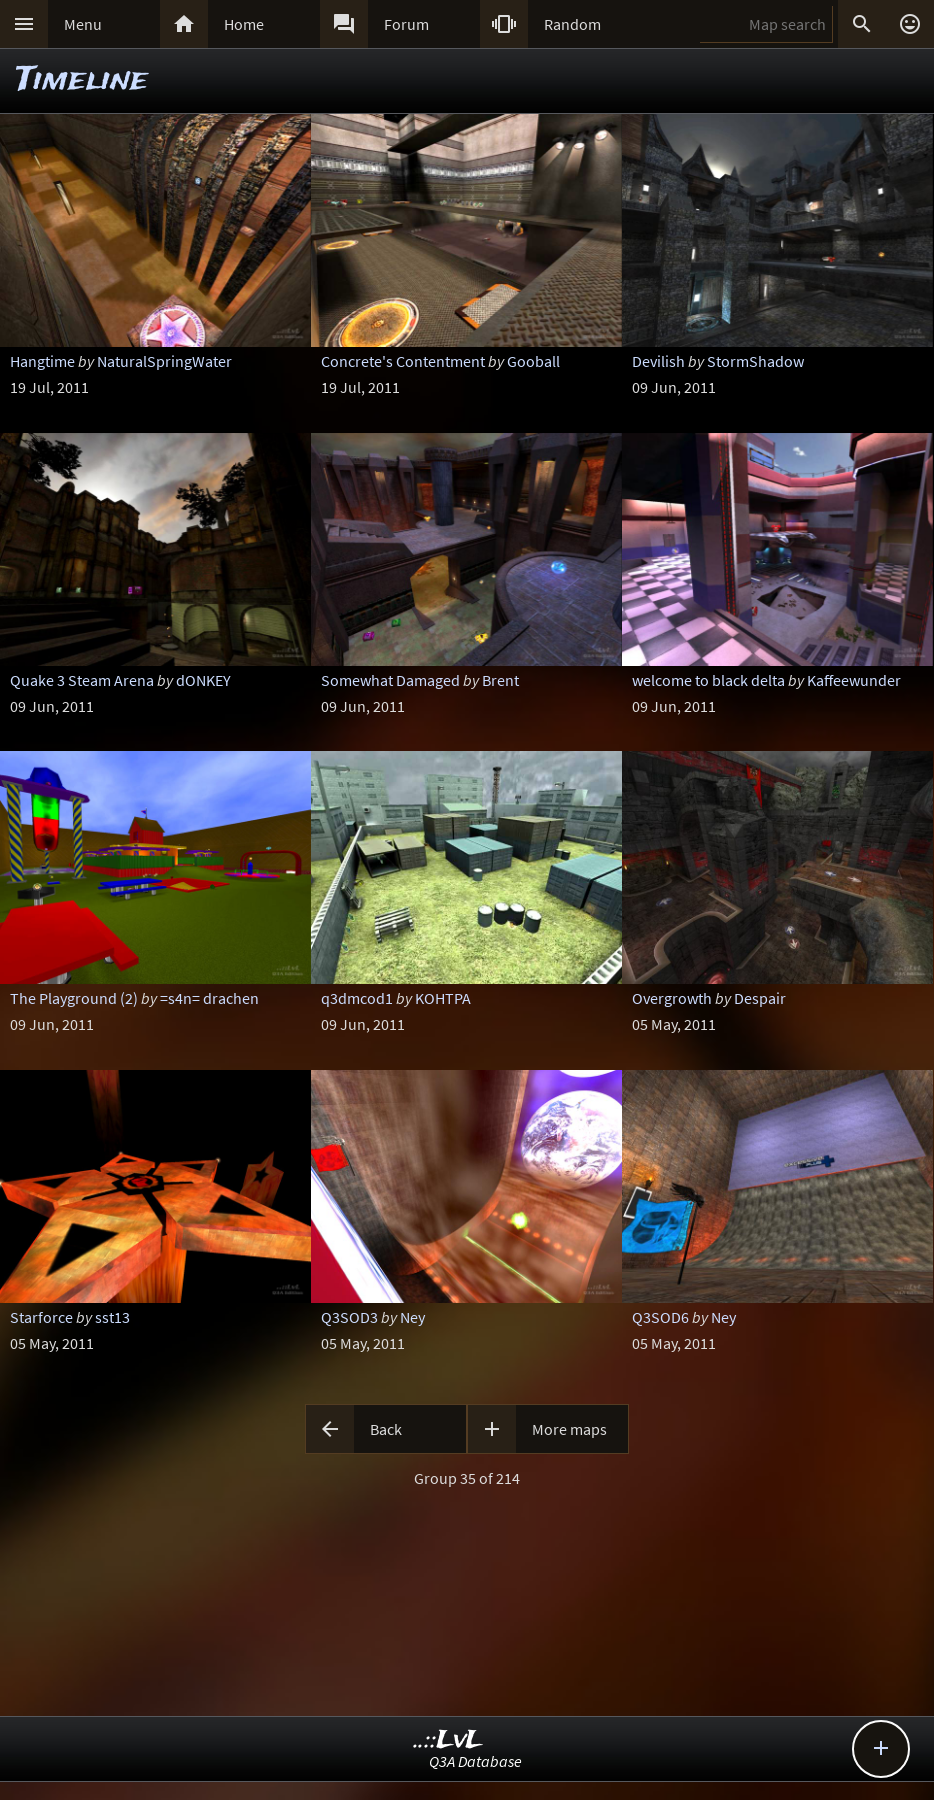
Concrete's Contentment (403, 361)
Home (244, 24)
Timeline (82, 80)
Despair (760, 998)
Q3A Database (475, 1761)
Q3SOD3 (349, 1317)
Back (386, 1429)
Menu (83, 24)
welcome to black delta (708, 680)
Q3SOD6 (660, 1317)
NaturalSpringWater (164, 361)
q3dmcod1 (357, 998)
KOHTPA (443, 998)
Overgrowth (672, 998)
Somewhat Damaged (390, 680)
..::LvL (448, 1740)
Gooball (533, 361)
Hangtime (42, 361)
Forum (406, 24)
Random (572, 24)
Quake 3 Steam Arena (82, 680)
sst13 (112, 1317)
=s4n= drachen (209, 998)
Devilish (658, 361)
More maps (569, 1429)
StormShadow (755, 361)
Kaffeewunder (854, 680)
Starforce (41, 1317)
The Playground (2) (74, 998)
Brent (500, 680)
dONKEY (203, 680)
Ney (412, 1317)
